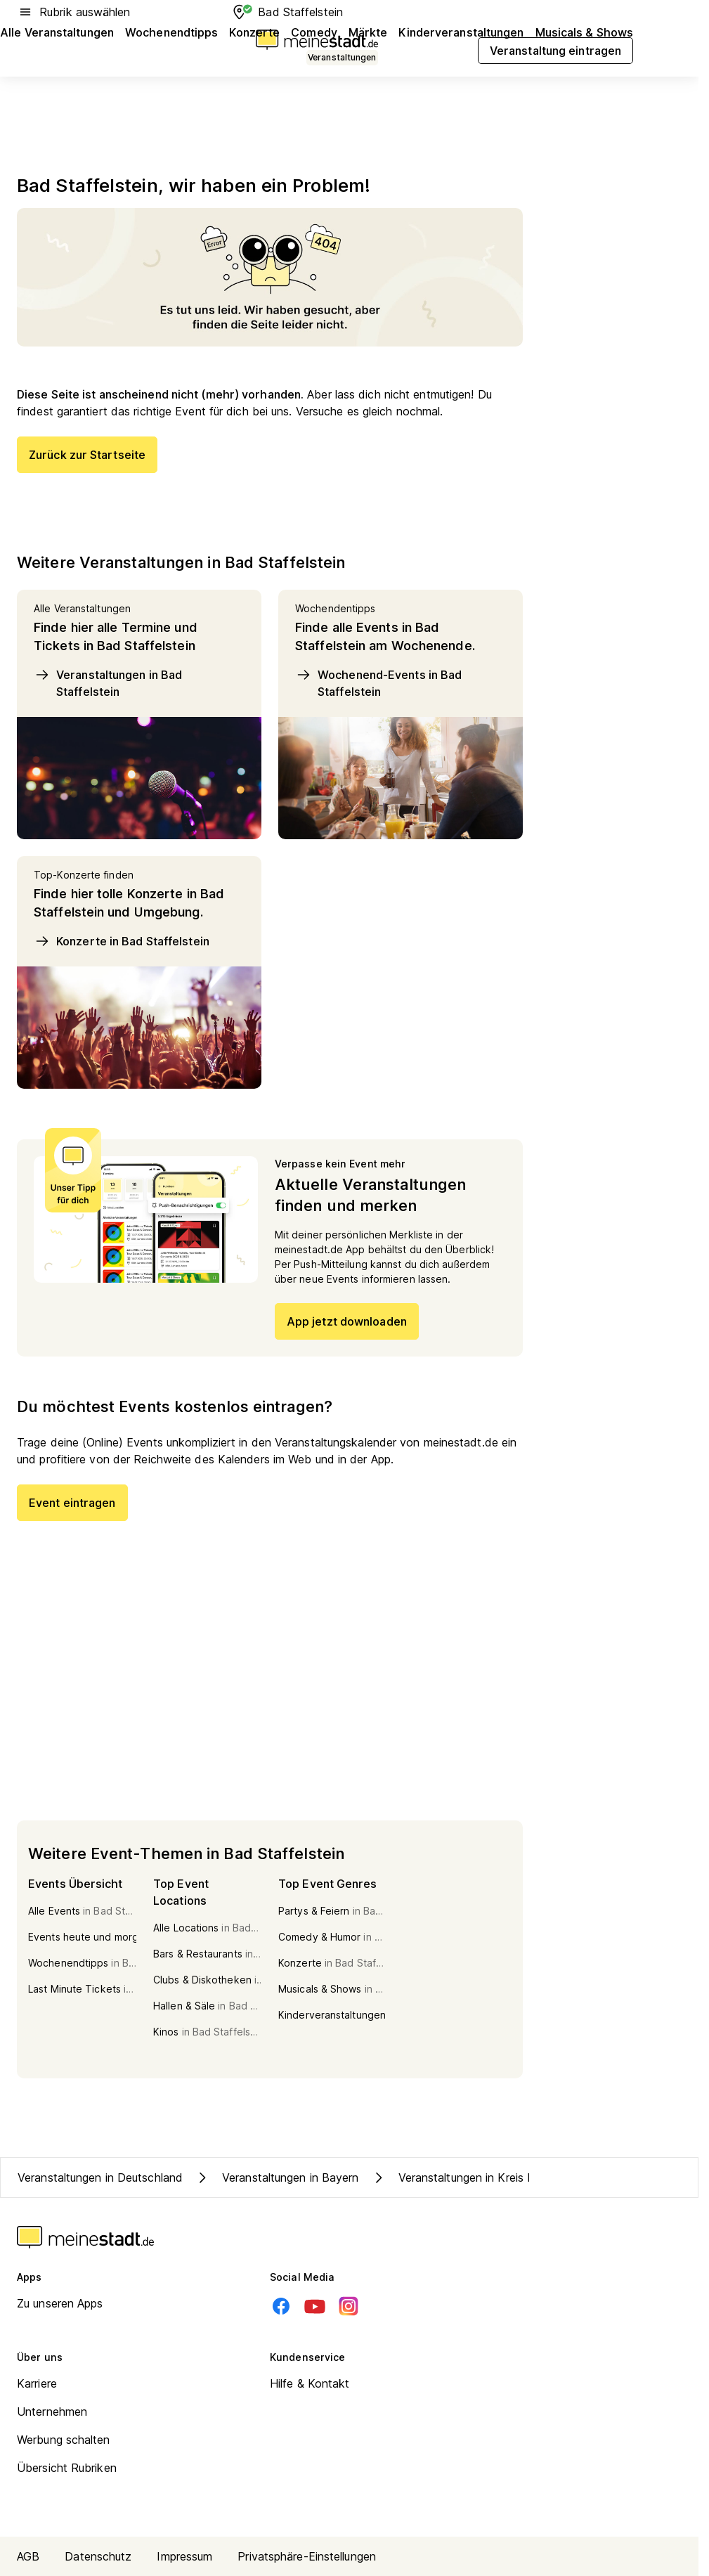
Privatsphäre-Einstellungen (307, 2556)
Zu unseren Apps (60, 2303)
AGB (28, 2556)
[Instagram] (348, 2306)
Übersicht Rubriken (67, 2468)
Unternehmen (52, 2412)
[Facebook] (281, 2306)
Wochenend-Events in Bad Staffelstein (378, 682)
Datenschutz (98, 2556)
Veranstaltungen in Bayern (276, 2177)
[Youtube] (315, 2306)
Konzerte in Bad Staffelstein (121, 941)
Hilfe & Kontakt (310, 2383)
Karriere (37, 2383)
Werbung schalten (63, 2440)
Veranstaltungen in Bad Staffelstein (108, 682)
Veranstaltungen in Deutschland (100, 2177)
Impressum (184, 2556)
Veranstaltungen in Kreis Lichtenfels (477, 2177)
